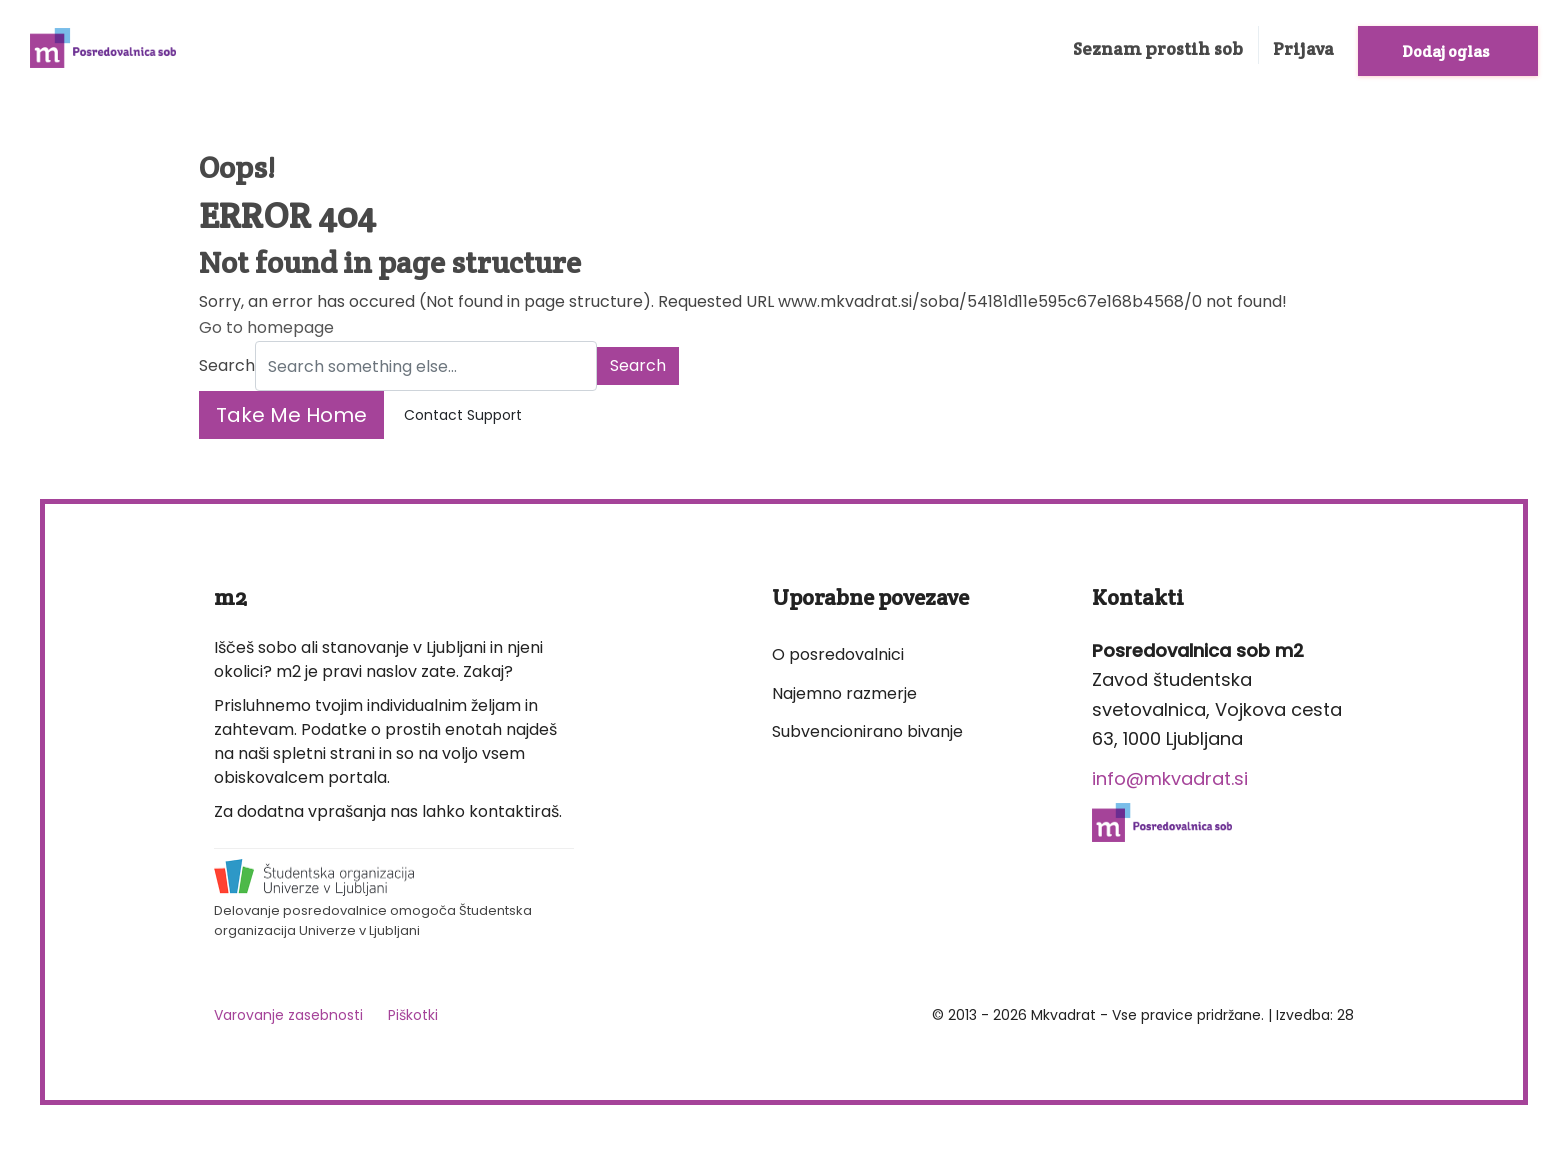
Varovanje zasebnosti (288, 1015)
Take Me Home (291, 415)
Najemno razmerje (844, 693)
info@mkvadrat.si (1170, 778)
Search (227, 365)
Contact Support (463, 415)
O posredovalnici (838, 654)
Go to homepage (266, 327)
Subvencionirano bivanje (867, 731)
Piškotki (413, 1015)
